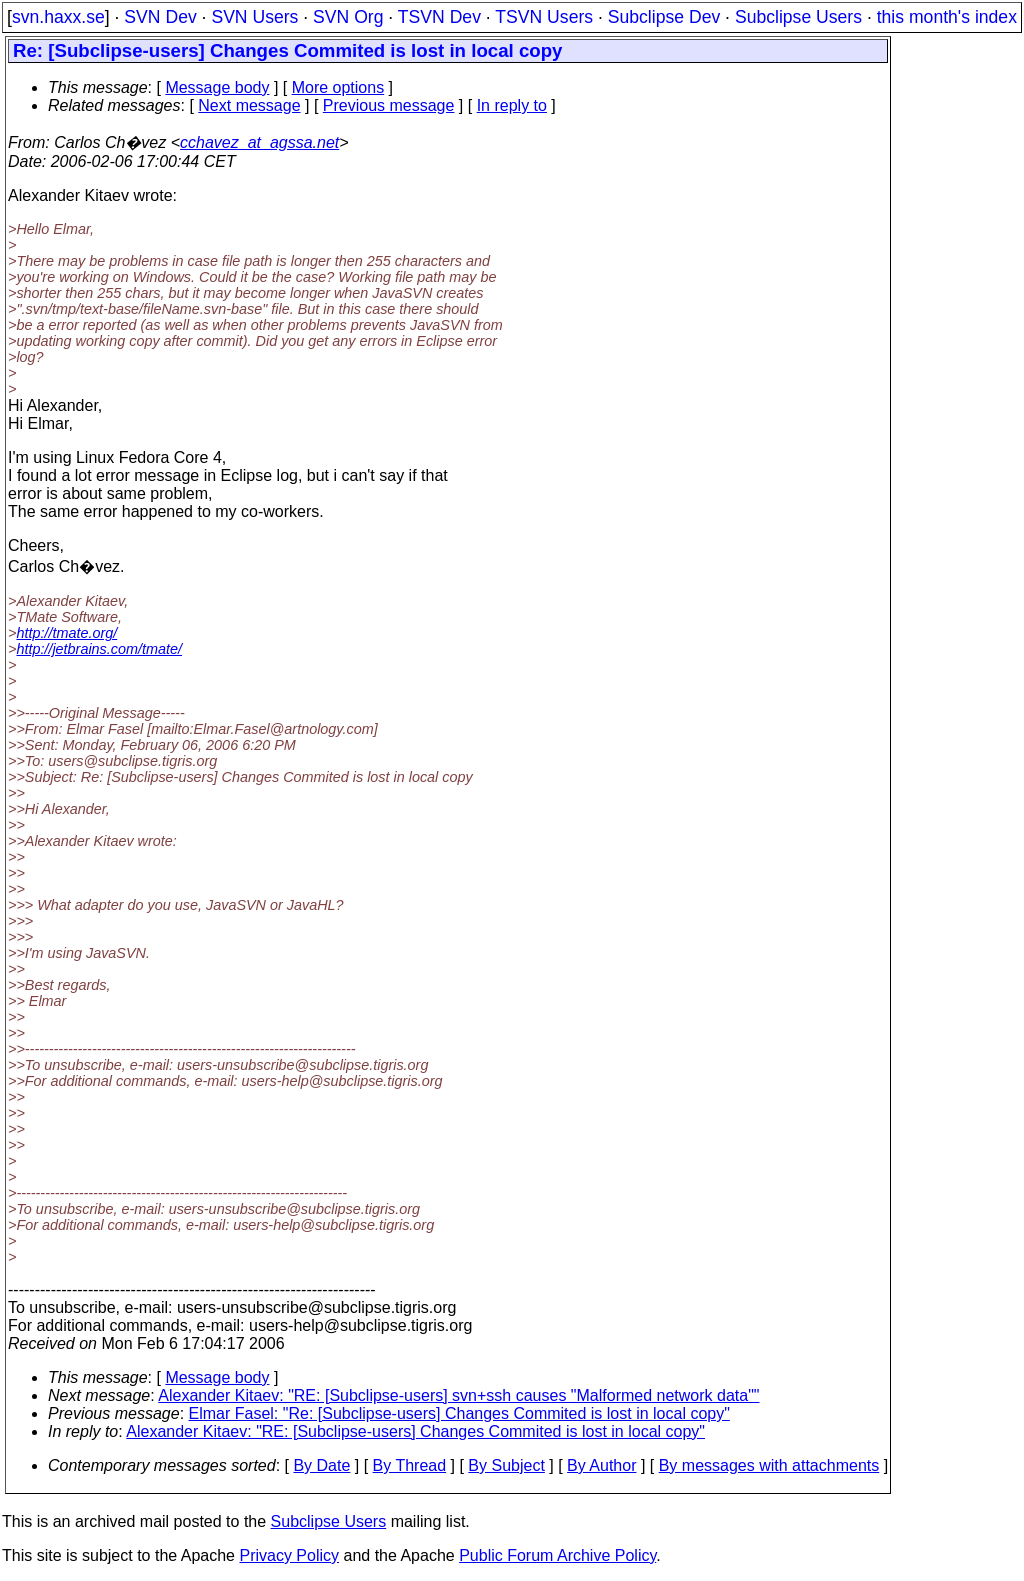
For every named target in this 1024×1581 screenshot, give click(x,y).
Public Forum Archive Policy (557, 1555)
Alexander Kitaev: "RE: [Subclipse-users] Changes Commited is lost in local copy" (415, 1431)
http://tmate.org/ (66, 633)
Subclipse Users (798, 17)
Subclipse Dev (664, 17)
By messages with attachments (769, 1465)
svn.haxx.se (58, 17)
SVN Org (348, 17)
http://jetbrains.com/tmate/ (99, 649)
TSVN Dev (439, 17)
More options (338, 87)
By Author (601, 1465)
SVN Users (254, 17)
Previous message (389, 105)
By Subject (506, 1465)
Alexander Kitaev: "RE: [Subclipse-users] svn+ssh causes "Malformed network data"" (458, 1395)
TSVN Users (544, 17)
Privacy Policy (289, 1555)
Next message (249, 105)
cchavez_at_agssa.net (259, 142)
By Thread (410, 1465)
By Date (321, 1465)
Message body (217, 87)
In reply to (512, 105)
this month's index (947, 17)
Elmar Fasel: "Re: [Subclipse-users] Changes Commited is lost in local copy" (459, 1413)
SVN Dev (160, 17)
